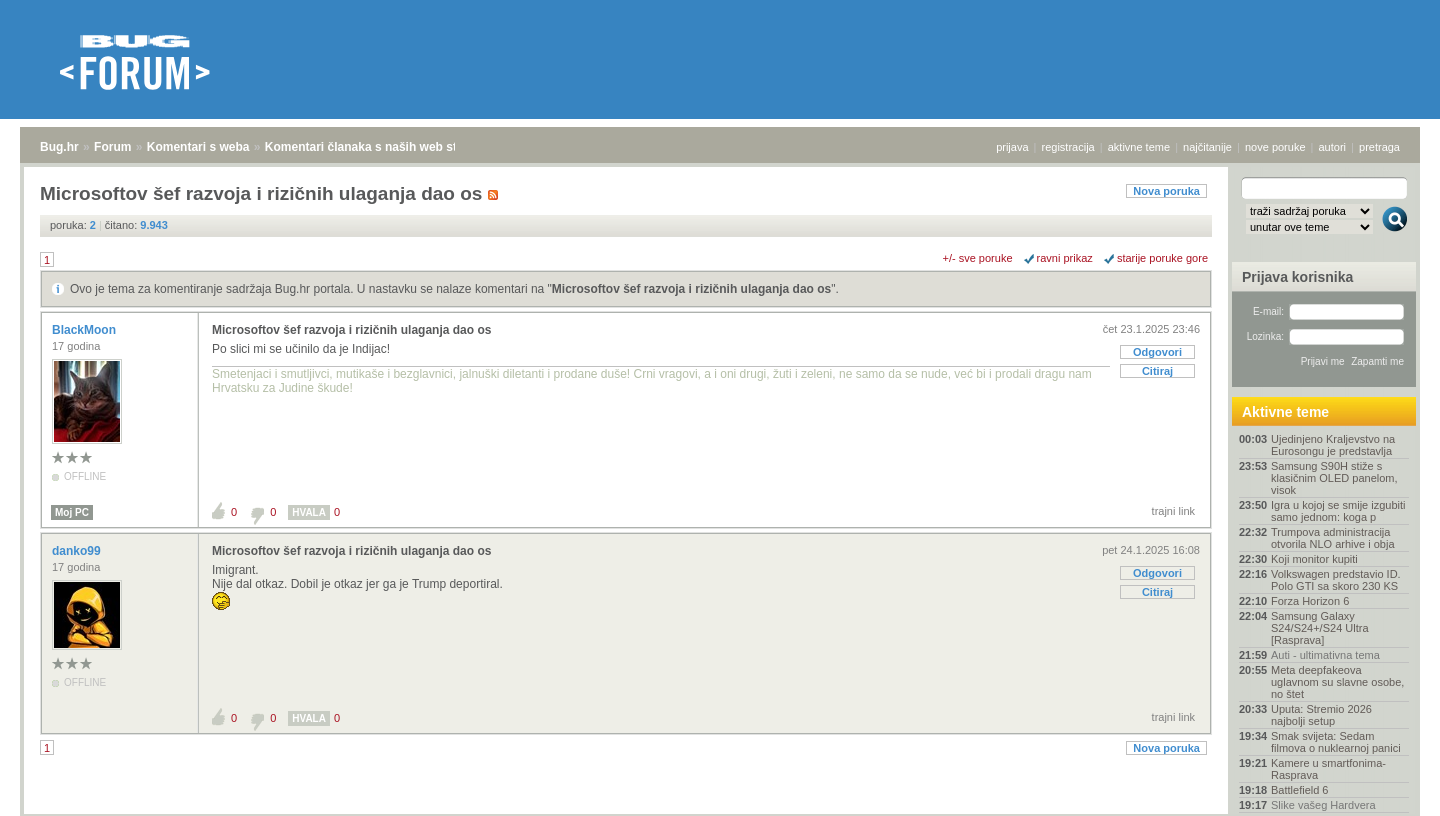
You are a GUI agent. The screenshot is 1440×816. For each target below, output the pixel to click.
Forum (112, 147)
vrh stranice (1385, 787)
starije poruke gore (1162, 258)
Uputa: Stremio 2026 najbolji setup (1321, 715)
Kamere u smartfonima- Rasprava (1328, 769)
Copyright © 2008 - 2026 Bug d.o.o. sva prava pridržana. (720, 810)
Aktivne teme (1285, 412)
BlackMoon (85, 330)
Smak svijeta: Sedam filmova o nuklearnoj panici (1336, 742)
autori (1333, 147)
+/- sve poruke (978, 258)
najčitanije (1207, 147)
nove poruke (1275, 147)
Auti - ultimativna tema (1325, 655)
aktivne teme (1139, 147)
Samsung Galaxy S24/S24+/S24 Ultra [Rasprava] (1320, 628)
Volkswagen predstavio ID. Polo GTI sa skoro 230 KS (1336, 580)
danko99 (78, 551)
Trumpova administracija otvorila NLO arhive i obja (1333, 538)
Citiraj (1157, 371)
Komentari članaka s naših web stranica (378, 147)
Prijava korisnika (1297, 277)
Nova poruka (1166, 191)
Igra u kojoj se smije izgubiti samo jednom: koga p (1338, 511)
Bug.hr (59, 147)
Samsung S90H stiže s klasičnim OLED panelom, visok (1334, 478)
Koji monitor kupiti (1314, 559)
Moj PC (72, 512)
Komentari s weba (198, 147)
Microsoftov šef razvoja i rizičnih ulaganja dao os (691, 289)
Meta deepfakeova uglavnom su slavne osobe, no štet (1337, 682)
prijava (1012, 147)
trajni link (1173, 511)
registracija (1068, 147)
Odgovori (1157, 352)
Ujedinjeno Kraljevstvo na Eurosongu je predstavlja (1333, 445)
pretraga (1379, 147)
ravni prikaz (1065, 258)
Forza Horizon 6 (1310, 601)
